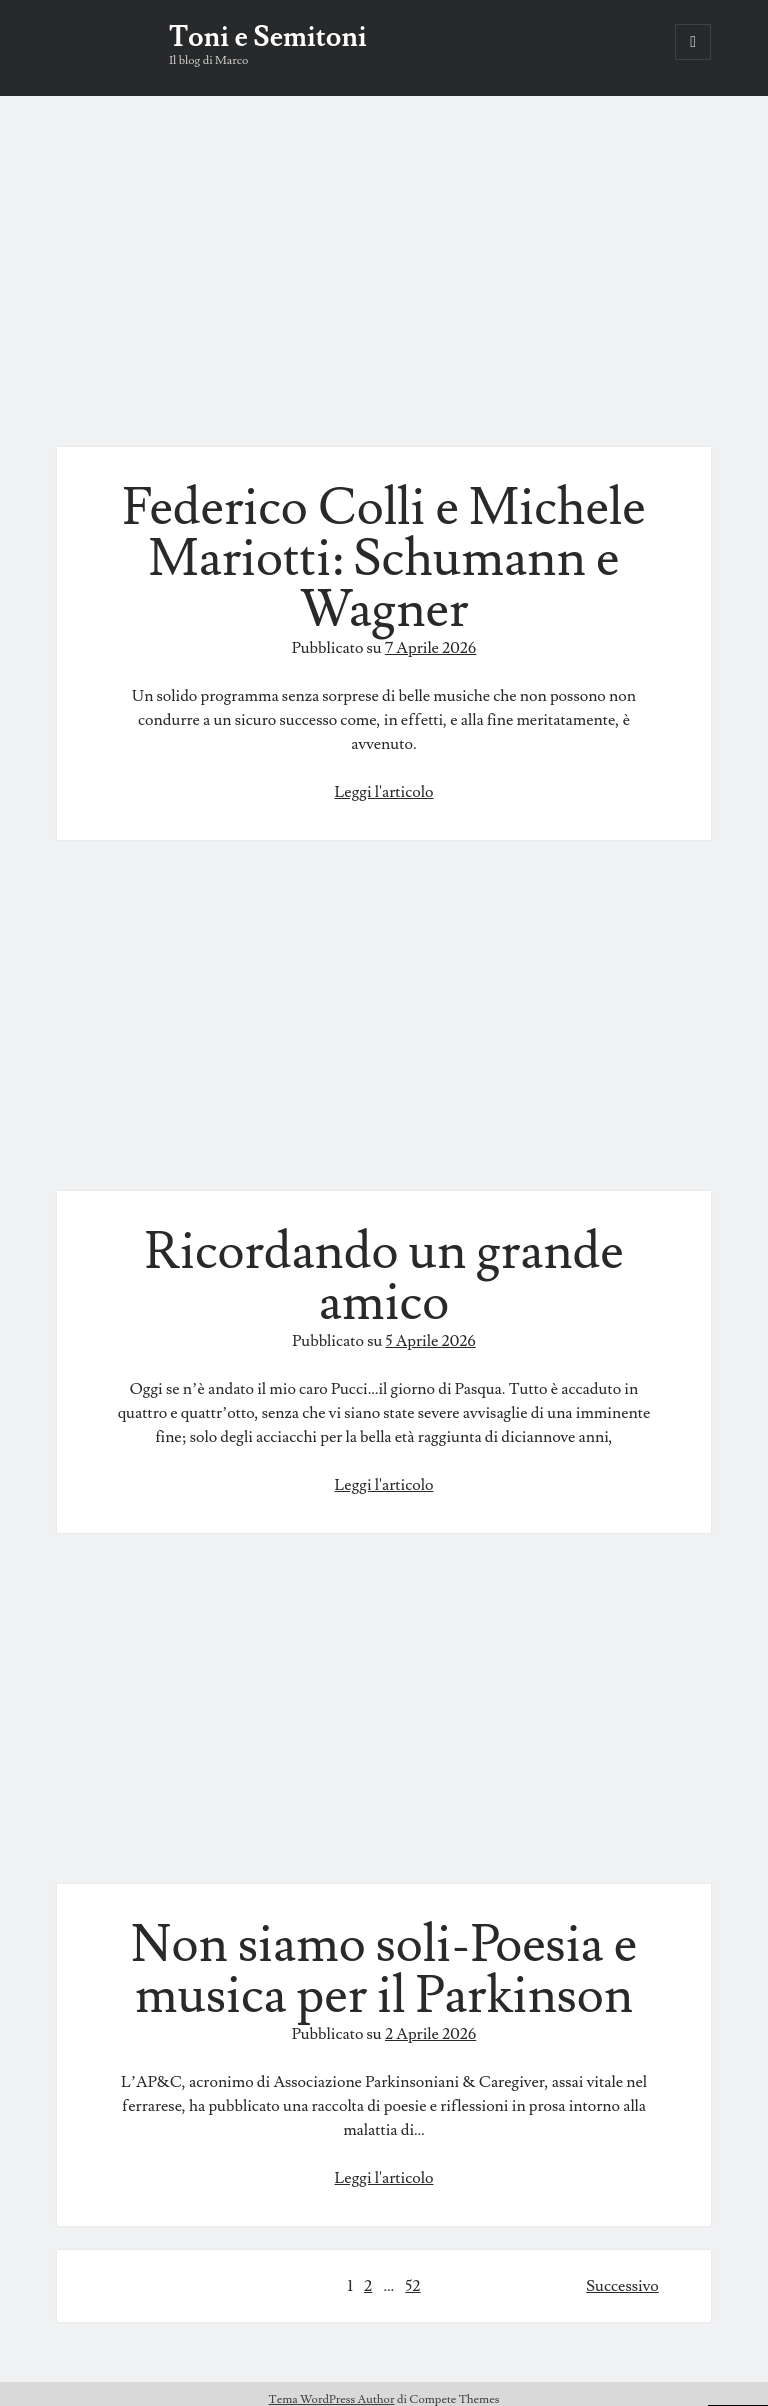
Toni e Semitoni (268, 37)
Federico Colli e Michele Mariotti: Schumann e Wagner (384, 283)
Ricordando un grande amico (377, 1027)
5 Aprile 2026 (431, 1341)
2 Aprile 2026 (430, 2034)
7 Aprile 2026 (430, 648)
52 (412, 2286)
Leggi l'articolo (383, 792)
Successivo (622, 2286)
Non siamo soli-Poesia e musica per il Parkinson (384, 1720)
